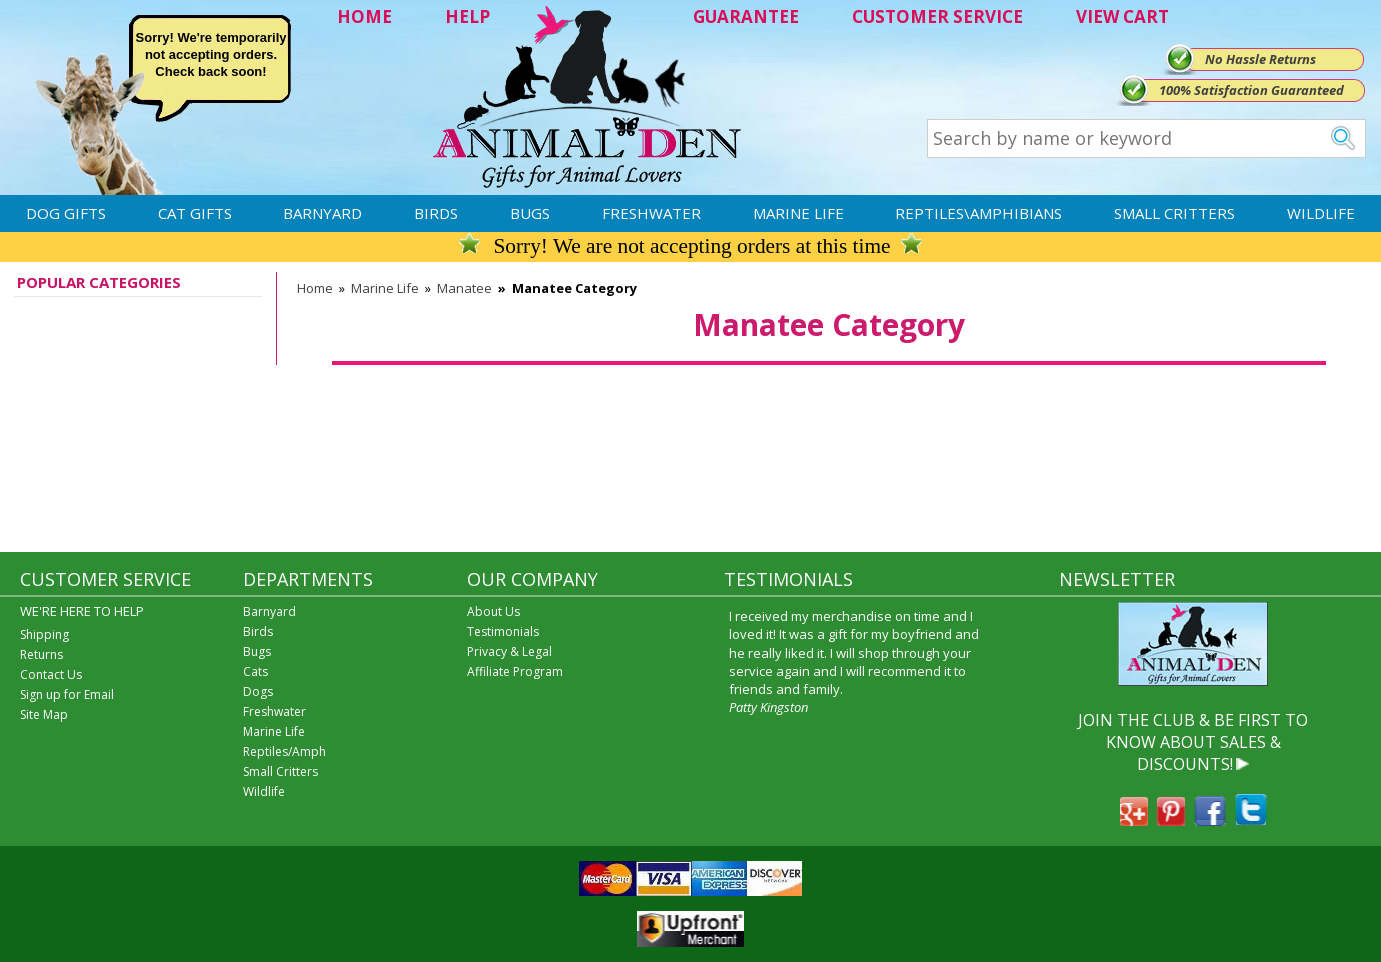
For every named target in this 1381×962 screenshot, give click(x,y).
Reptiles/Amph (284, 751)
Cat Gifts (195, 213)
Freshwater (651, 213)
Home (315, 288)
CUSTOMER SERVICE (937, 16)
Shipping (44, 634)
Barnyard (322, 213)
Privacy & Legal (509, 651)
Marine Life (798, 213)
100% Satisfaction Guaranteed (1251, 90)
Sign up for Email (67, 694)
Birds (436, 213)
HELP (467, 16)
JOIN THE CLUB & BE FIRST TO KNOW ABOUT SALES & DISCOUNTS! (1193, 742)
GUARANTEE (746, 16)
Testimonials (503, 631)
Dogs (258, 691)
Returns (41, 654)
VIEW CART (1122, 16)
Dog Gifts (66, 213)
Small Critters (1174, 213)
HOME (364, 16)
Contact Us (51, 674)
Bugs (530, 213)
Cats (255, 671)
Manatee (464, 288)
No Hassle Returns (1260, 59)
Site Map (44, 714)
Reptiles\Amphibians (978, 213)
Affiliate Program (515, 671)
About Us (493, 611)
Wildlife (1321, 213)
